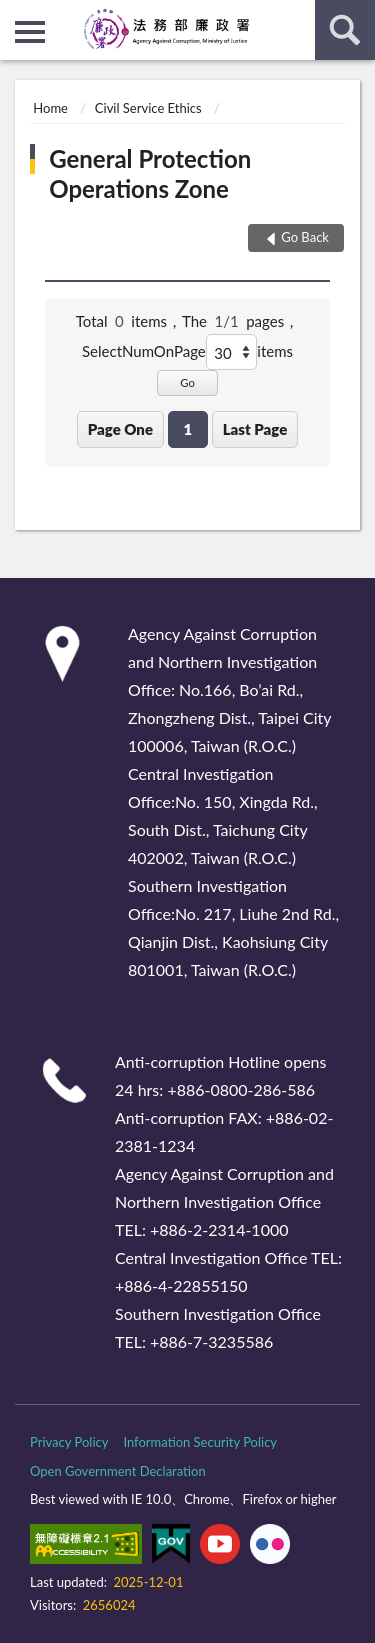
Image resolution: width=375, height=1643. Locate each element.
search (345, 30)
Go (187, 382)
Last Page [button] (255, 429)
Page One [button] (120, 429)
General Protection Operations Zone (150, 173)
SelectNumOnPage (144, 351)
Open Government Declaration (118, 1471)
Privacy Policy (69, 1442)
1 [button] (187, 429)
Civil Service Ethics (148, 108)
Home (50, 108)
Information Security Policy (200, 1442)
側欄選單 (30, 32)
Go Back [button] (305, 237)
